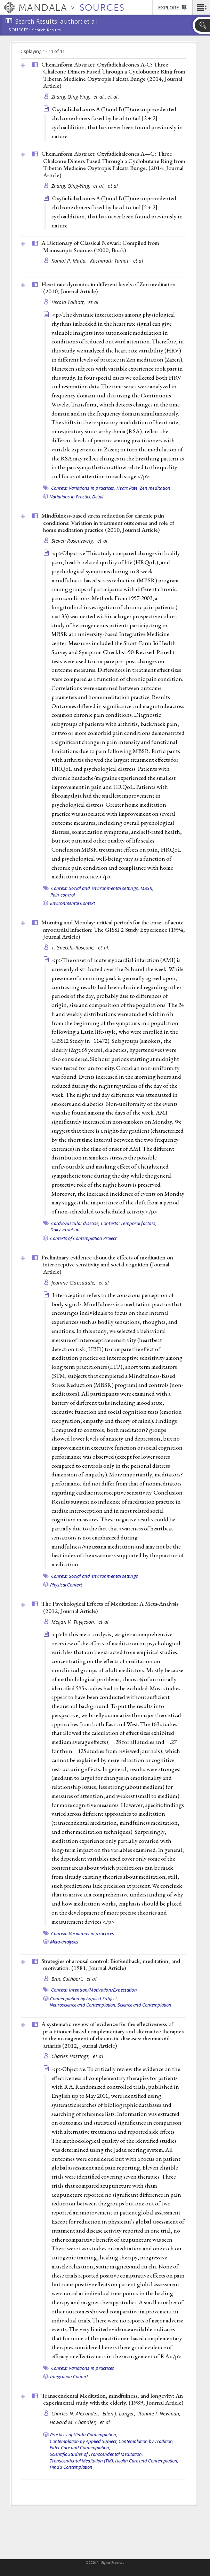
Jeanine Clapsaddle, (74, 1282)
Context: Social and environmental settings (94, 1576)
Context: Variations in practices (82, 1933)
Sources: (19, 30)
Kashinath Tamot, (110, 260)
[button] (201, 7)
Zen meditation (155, 488)
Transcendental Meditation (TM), (82, 2461)
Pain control (62, 895)
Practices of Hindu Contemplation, (83, 2434)
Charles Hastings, (71, 2056)
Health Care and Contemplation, (146, 2461)
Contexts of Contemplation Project (83, 1238)
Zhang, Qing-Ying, (71, 186)
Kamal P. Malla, (69, 260)
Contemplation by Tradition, (146, 2441)
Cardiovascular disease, (75, 1223)
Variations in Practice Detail (76, 497)
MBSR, (146, 888)
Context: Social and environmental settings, (95, 888)
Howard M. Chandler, (74, 2422)
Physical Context (66, 1585)
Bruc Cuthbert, (68, 1979)
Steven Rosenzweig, (73, 540)
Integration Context (69, 2376)
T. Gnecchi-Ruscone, (74, 947)
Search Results (46, 30)
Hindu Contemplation (71, 2467)
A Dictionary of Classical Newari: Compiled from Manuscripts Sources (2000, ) (100, 246)
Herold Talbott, (69, 302)
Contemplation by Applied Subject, (84, 1998)
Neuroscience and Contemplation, (83, 2005)
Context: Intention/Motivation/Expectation (94, 1990)
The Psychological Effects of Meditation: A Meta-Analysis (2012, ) (109, 1607)
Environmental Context (72, 903)
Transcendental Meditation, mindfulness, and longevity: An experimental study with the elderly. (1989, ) (112, 2399)
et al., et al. (106, 96)
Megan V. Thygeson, (74, 1622)
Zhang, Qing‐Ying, (71, 96)
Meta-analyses (64, 1942)
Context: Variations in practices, (83, 488)
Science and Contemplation (144, 2005)
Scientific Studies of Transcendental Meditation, (96, 2454)
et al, (99, 186)
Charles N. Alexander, (76, 2413)
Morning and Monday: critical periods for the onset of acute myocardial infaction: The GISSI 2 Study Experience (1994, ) (113, 929)
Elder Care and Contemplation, (80, 2447)
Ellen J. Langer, (120, 2413)
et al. (104, 947)
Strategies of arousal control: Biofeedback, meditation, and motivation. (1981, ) (110, 1964)
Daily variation (65, 1229)
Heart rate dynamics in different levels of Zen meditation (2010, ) (108, 287)
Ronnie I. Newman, (160, 2413)
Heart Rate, (127, 488)
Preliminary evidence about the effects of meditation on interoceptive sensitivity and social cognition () (107, 1264)
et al (113, 186)
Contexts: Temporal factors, (129, 1223)
